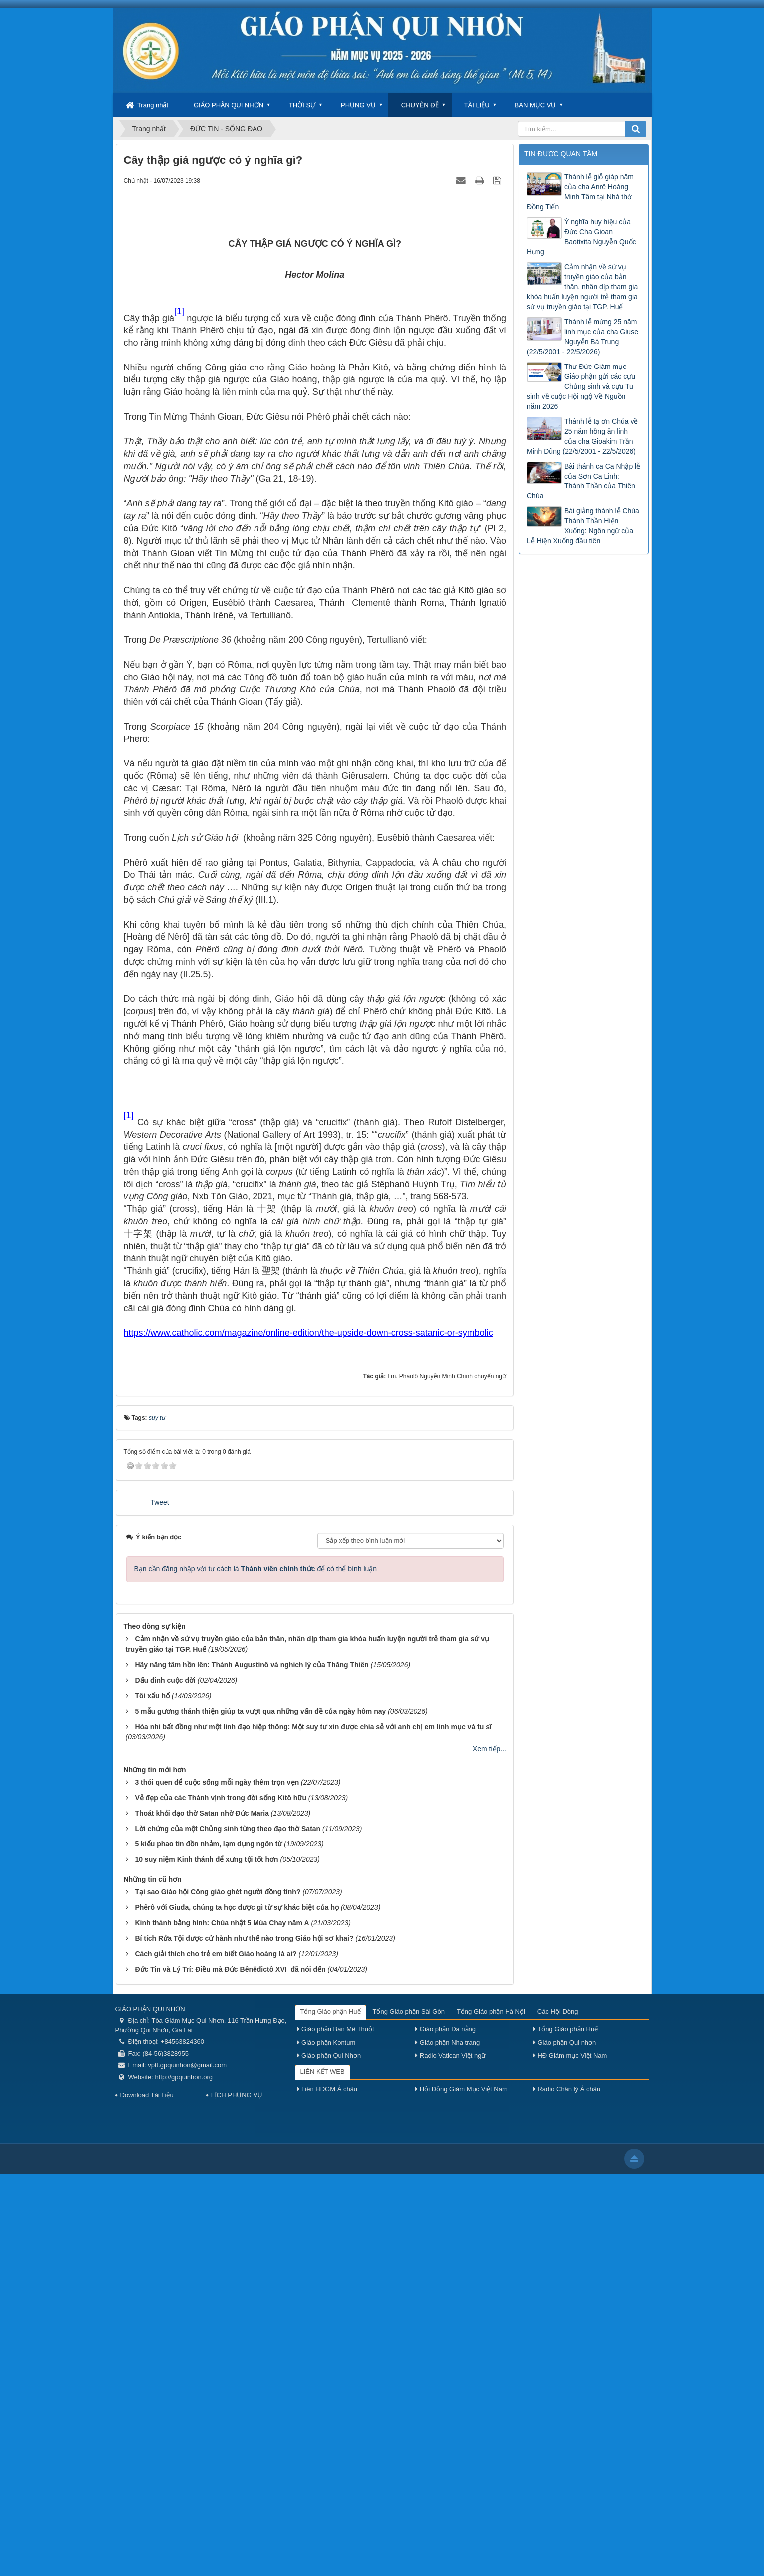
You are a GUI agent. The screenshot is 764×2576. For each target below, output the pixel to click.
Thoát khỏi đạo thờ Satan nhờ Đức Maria (202, 2215)
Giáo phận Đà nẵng (445, 2431)
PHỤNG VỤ (358, 105)
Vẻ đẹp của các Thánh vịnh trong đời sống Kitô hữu (220, 2200)
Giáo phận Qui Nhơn (329, 2458)
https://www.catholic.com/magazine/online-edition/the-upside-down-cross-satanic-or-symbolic (308, 1735)
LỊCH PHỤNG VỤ (236, 2497)
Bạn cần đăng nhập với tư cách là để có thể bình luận (255, 1971)
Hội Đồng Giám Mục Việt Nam (461, 2492)
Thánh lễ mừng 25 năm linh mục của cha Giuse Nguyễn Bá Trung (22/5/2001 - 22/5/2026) (582, 337)
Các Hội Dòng (557, 2414)
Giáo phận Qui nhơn (564, 2445)
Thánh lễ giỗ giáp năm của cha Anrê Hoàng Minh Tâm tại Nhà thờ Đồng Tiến (580, 192)
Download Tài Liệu (147, 2497)
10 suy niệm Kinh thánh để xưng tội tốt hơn (206, 2262)
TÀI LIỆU (477, 105)
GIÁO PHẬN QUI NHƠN (228, 105)
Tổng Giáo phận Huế (330, 2414)
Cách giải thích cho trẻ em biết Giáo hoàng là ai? (215, 2356)
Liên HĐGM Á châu (327, 2492)
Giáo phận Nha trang (447, 2445)
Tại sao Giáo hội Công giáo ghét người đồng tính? (217, 2294)
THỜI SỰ (302, 105)
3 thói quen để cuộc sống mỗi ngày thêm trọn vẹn (217, 2185)
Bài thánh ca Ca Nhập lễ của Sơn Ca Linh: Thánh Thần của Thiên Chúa (583, 481)
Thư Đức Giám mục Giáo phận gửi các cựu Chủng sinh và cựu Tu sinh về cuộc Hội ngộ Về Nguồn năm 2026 (581, 386)
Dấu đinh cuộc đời (165, 2083)
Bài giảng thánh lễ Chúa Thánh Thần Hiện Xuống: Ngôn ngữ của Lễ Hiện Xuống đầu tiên (583, 526)
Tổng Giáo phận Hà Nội (491, 2414)
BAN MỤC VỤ (535, 105)
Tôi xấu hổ (152, 2098)
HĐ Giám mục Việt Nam (570, 2458)
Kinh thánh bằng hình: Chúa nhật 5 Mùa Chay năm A (222, 2325)
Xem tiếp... (489, 2151)
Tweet (159, 1905)
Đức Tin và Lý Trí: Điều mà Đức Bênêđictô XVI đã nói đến (230, 2372)
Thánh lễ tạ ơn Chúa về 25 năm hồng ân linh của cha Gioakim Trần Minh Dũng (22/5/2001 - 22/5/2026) (582, 436)
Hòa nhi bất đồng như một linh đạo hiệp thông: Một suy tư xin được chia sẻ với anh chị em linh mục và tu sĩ (313, 2129)
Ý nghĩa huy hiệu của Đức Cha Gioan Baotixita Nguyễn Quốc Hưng (581, 237)
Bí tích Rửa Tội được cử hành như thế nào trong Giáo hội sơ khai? (244, 2341)
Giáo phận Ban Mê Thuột (335, 2431)
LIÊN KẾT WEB (322, 2474)
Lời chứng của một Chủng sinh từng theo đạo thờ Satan (227, 2231)
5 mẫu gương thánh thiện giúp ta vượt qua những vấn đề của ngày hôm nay (260, 2114)
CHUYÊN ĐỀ (420, 105)
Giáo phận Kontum (326, 2445)
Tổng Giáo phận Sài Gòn (409, 2414)
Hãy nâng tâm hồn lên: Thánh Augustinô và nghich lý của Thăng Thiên (251, 2067)
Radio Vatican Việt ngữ (450, 2458)
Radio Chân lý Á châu (566, 2492)
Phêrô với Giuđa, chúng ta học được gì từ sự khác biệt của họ (237, 2310)
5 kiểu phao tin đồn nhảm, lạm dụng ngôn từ (208, 2246)
